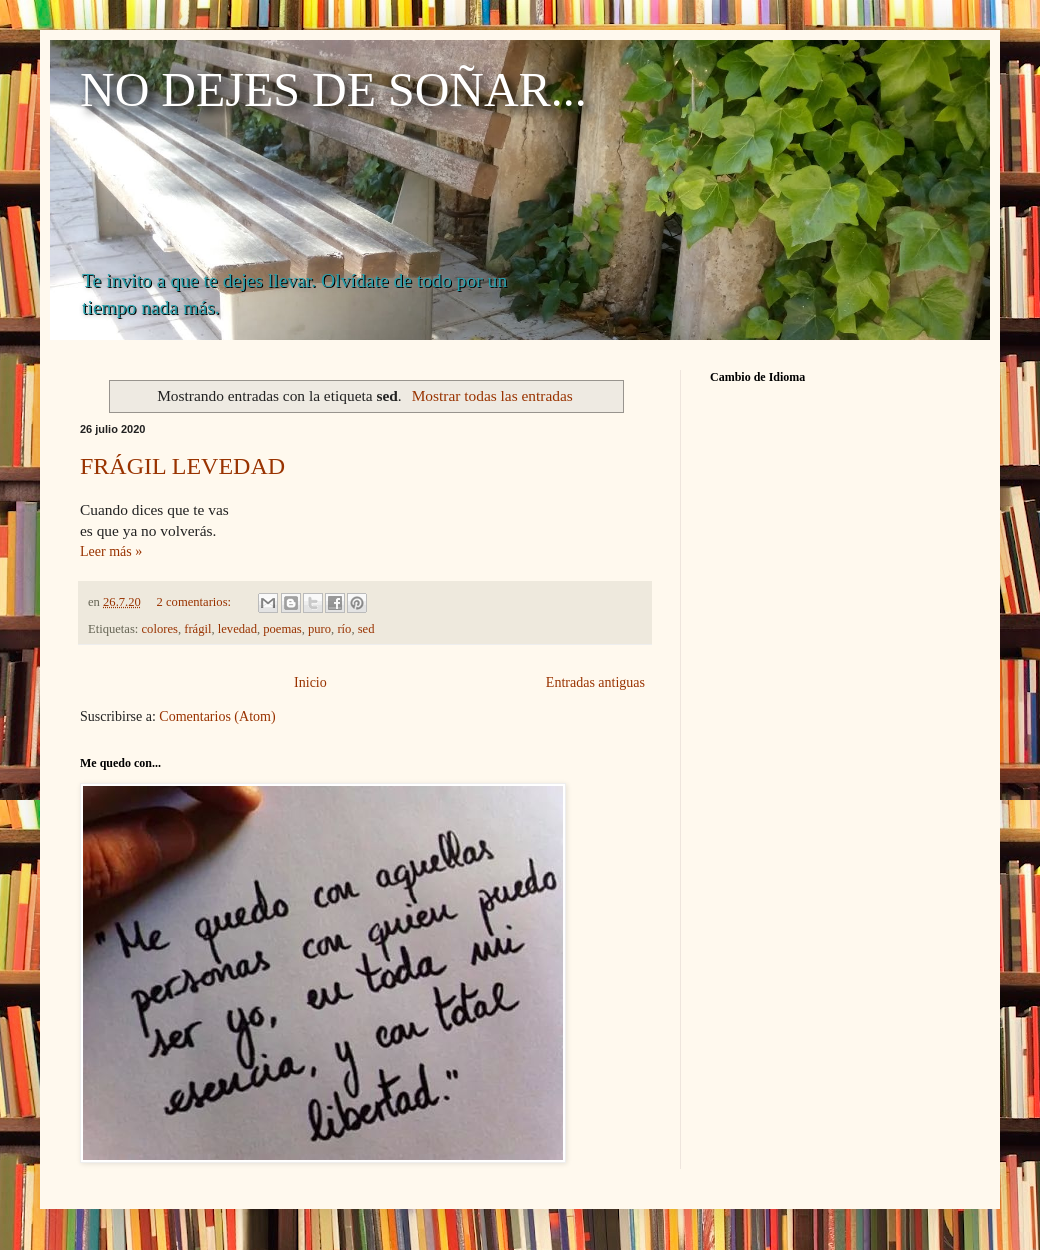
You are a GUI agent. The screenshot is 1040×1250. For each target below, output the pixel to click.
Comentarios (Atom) (217, 716)
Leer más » (111, 551)
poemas (282, 629)
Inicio (310, 682)
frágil (197, 629)
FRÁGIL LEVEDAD (182, 466)
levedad (237, 629)
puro (319, 629)
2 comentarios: (196, 602)
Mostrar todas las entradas (492, 395)
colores (160, 629)
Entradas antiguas (595, 682)
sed (366, 629)
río (344, 629)
